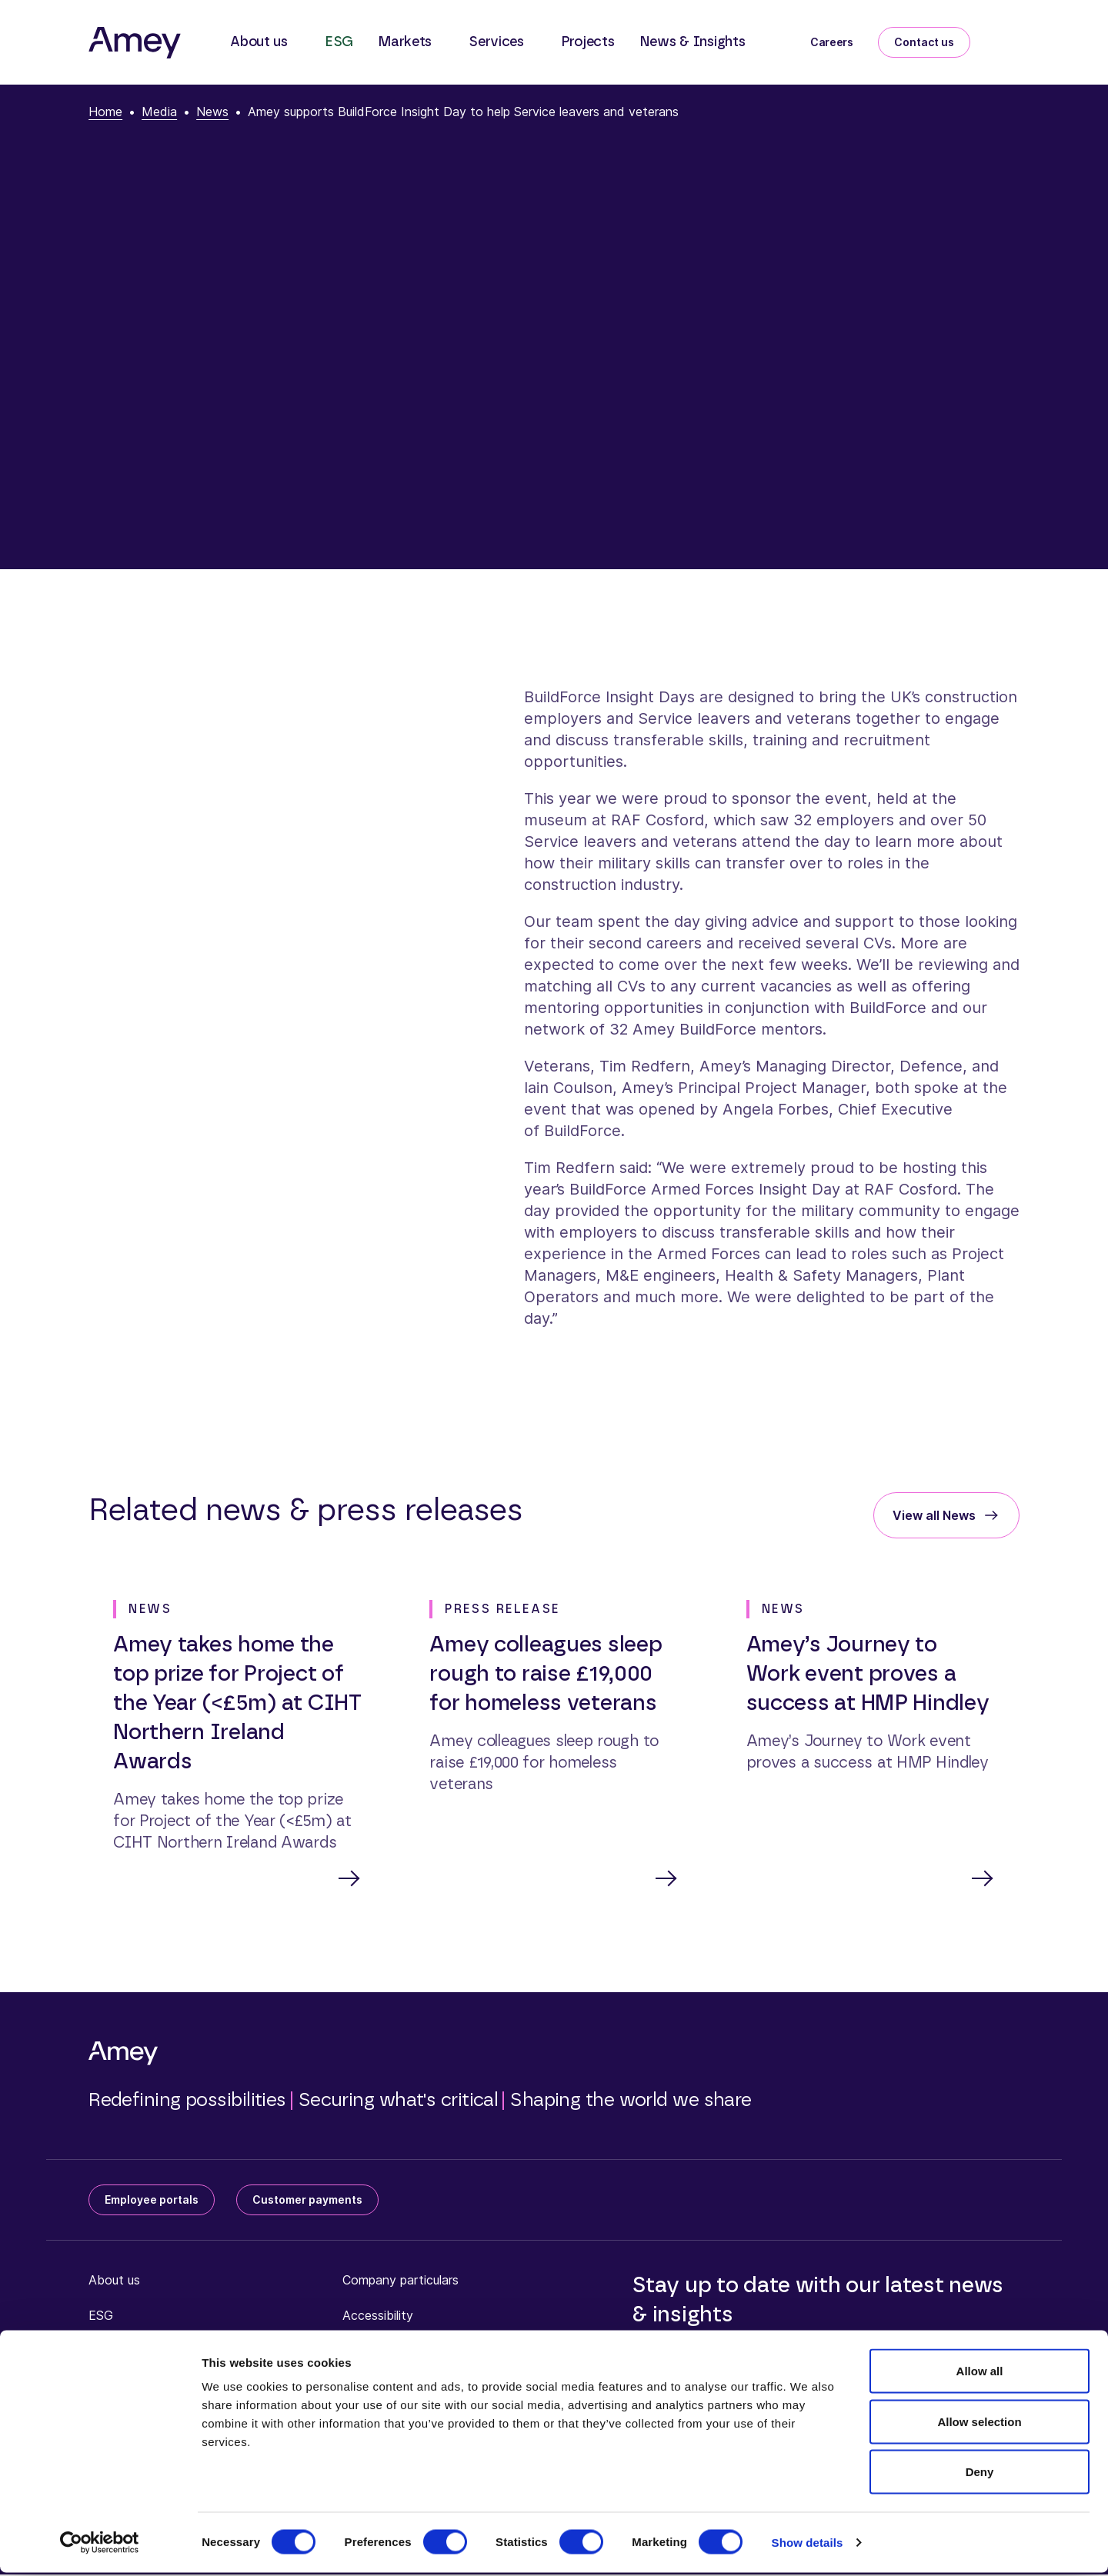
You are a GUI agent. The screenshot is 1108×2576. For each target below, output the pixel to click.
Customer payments (307, 2201)
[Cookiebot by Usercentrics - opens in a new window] (99, 2546)
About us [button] (259, 42)
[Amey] (134, 42)
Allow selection (979, 2424)
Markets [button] (405, 42)
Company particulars (400, 2281)
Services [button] (496, 42)
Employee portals (152, 2201)
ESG (339, 42)
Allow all (979, 2374)
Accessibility (377, 2316)
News (212, 111)
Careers (831, 41)
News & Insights (692, 42)
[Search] (1007, 39)
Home (105, 111)
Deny (980, 2474)
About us (114, 2281)
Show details (807, 2545)
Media (159, 111)
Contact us (924, 41)
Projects (588, 42)
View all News (934, 1515)
